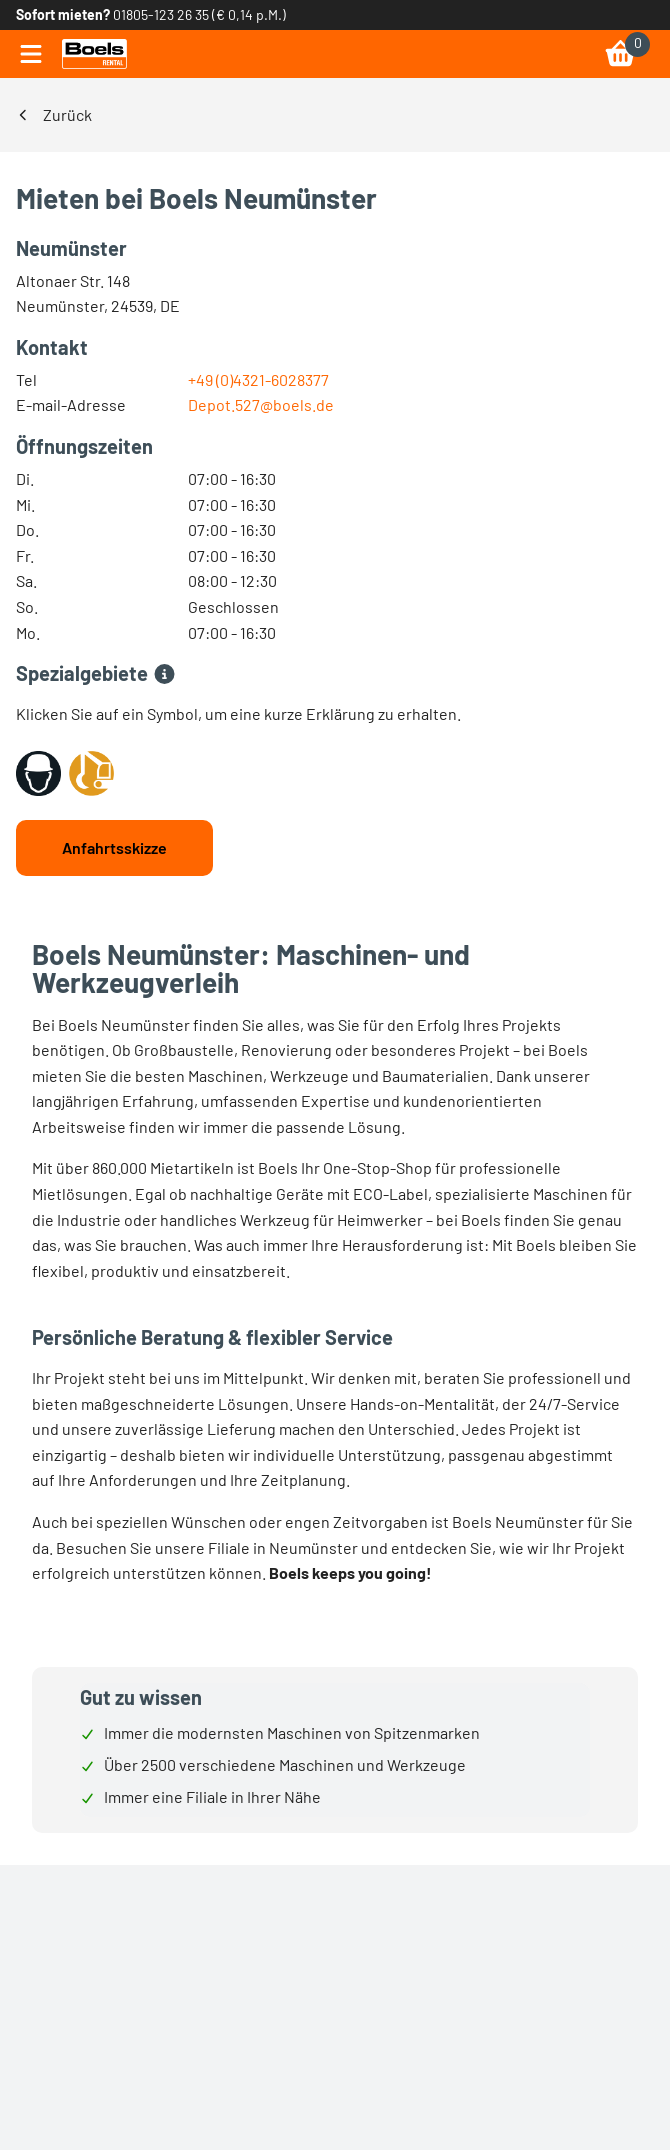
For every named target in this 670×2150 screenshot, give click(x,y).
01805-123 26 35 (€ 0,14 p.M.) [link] (199, 14)
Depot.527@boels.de (261, 404)
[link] (94, 54)
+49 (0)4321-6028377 (258, 379)
